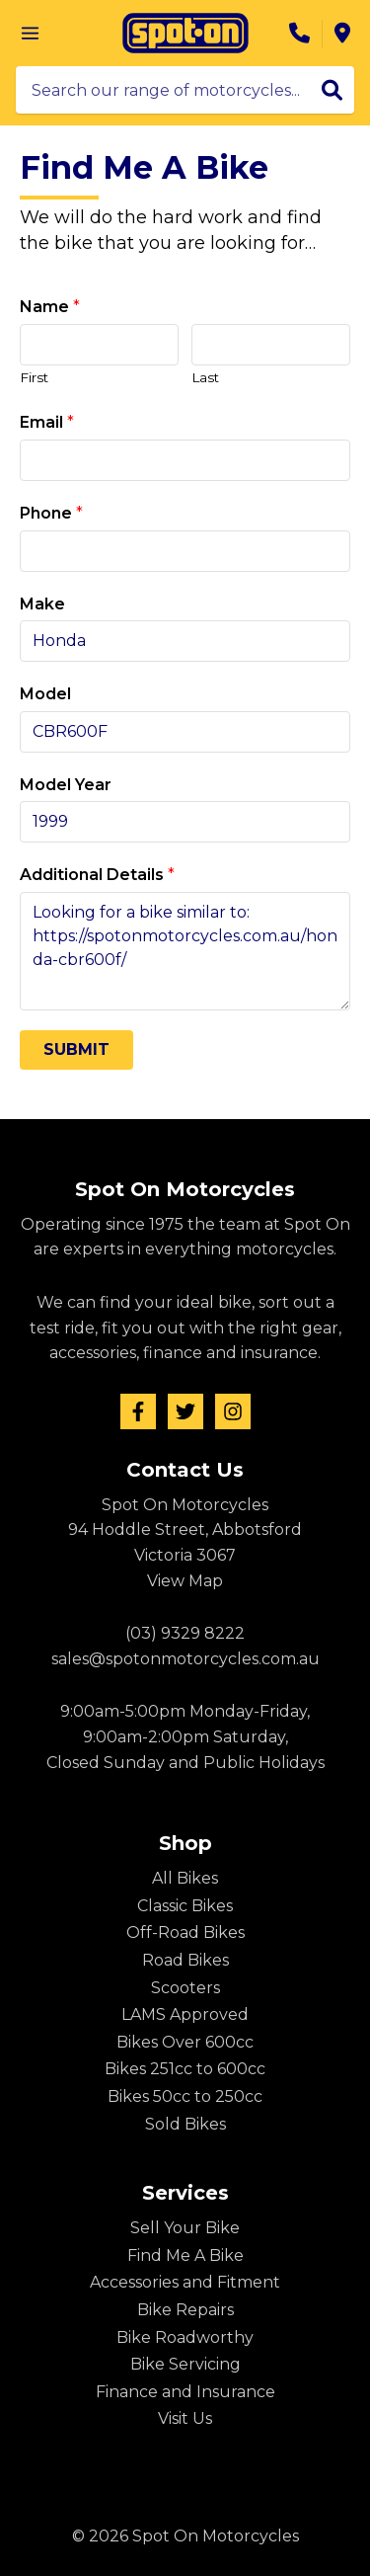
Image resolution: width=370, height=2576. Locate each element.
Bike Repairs (185, 2309)
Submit (76, 1049)
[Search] (332, 90)
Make (42, 604)
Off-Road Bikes (185, 1932)
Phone (51, 513)
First (34, 377)
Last (205, 377)
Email (47, 422)
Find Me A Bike (185, 2255)
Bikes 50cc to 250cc (185, 2096)
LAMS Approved (185, 2014)
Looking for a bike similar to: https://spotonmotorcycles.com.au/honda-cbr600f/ (185, 951)
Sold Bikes (185, 2124)
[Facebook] (138, 1411)
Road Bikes (185, 1960)
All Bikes (185, 1878)
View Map (185, 1580)
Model (45, 693)
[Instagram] (233, 1411)
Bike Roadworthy (185, 2337)
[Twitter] (185, 1411)
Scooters (185, 1987)
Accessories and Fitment (185, 2282)
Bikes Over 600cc (185, 2042)
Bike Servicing (185, 2364)
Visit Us (185, 2418)
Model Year (65, 784)
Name (50, 306)
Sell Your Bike (185, 2227)
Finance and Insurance (185, 2391)
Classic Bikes (185, 1905)
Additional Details (97, 874)
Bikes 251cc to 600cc (185, 2068)
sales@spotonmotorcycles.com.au (185, 1659)
